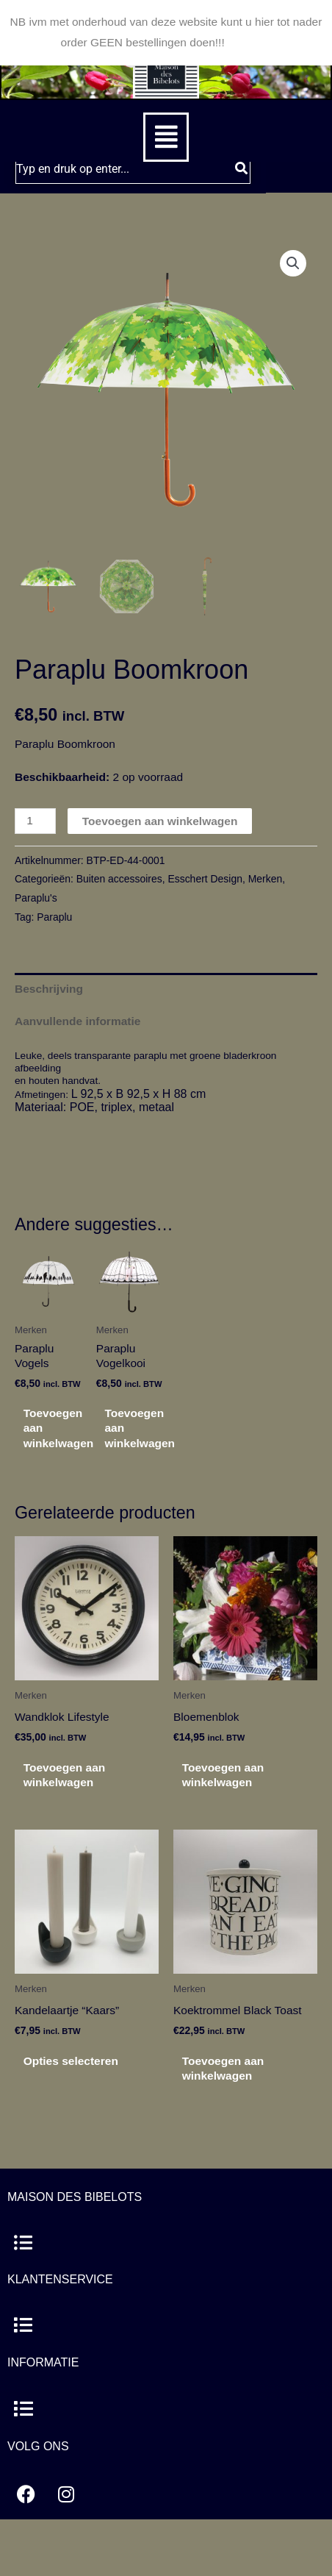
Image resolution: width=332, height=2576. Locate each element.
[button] (166, 137)
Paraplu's (36, 898)
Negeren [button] (249, 42)
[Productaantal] (35, 821)
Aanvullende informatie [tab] (77, 1021)
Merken (265, 879)
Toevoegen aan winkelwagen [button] (59, 1428)
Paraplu (54, 917)
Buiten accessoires (119, 879)
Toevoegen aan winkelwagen (160, 821)
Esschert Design (204, 879)
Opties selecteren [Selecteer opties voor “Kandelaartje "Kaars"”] (71, 2061)
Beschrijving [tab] (49, 988)
